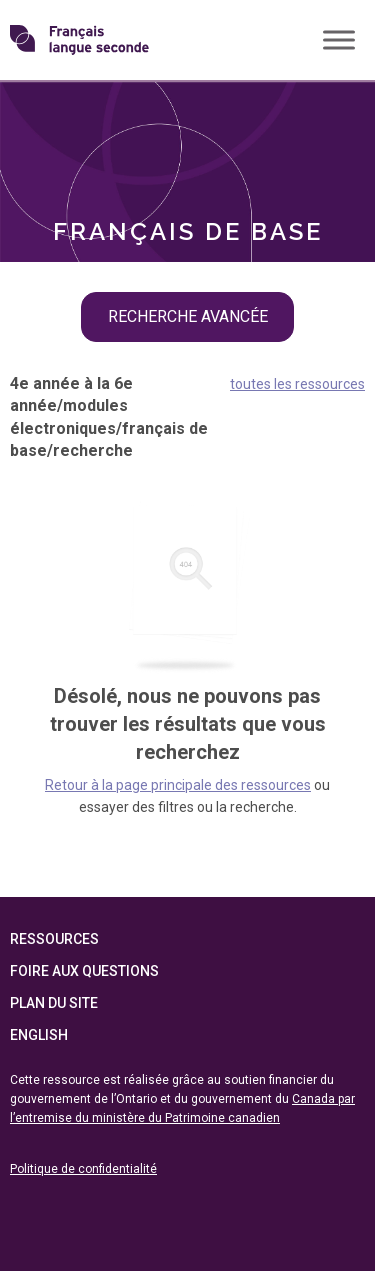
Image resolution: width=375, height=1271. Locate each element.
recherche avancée (188, 316)
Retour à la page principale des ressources (178, 785)
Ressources (54, 939)
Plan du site (54, 1003)
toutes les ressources (297, 384)
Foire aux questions (84, 971)
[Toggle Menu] (339, 39)
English (39, 1035)
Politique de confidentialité (83, 1169)
